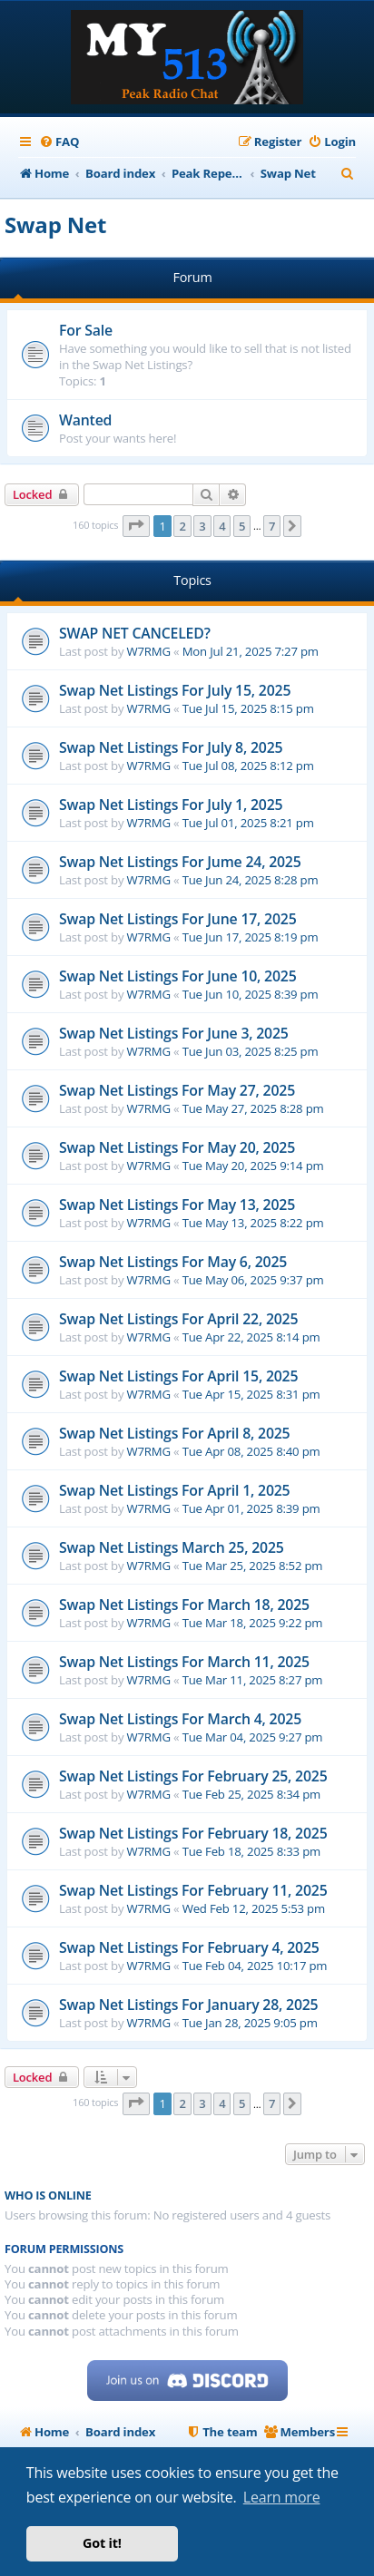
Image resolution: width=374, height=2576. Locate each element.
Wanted (85, 420)
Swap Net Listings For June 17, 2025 (178, 919)
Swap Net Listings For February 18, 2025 (193, 1833)
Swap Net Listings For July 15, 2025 (174, 690)
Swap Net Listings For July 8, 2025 (170, 747)
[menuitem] (59, 142)
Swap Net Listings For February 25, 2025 (193, 1776)
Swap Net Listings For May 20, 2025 (177, 1147)
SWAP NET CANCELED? (135, 633)
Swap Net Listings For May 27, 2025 (177, 1090)
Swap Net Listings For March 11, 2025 (184, 1662)
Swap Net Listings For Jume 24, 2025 (180, 862)
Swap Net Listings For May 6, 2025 (173, 1262)
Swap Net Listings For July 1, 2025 (170, 805)
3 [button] (202, 526)
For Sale (86, 330)
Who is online (48, 2195)
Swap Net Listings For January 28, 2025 (188, 2005)
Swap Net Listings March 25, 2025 (171, 1547)
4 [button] (222, 526)
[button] (136, 526)
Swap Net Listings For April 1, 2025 (174, 1490)
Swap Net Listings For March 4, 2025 (180, 1719)
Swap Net (55, 224)
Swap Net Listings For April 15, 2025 (178, 1376)
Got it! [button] (102, 2543)
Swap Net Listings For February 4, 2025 (189, 1947)
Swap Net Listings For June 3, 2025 (174, 1033)
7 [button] (272, 526)
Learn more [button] (281, 2497)
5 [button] (242, 526)
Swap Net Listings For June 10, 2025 (178, 976)
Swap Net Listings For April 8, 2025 (174, 1433)
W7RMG (149, 651)
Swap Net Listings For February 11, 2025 (193, 1890)
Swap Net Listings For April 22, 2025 (178, 1319)
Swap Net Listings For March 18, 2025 (184, 1605)
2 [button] (182, 526)
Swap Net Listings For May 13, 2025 (177, 1205)
